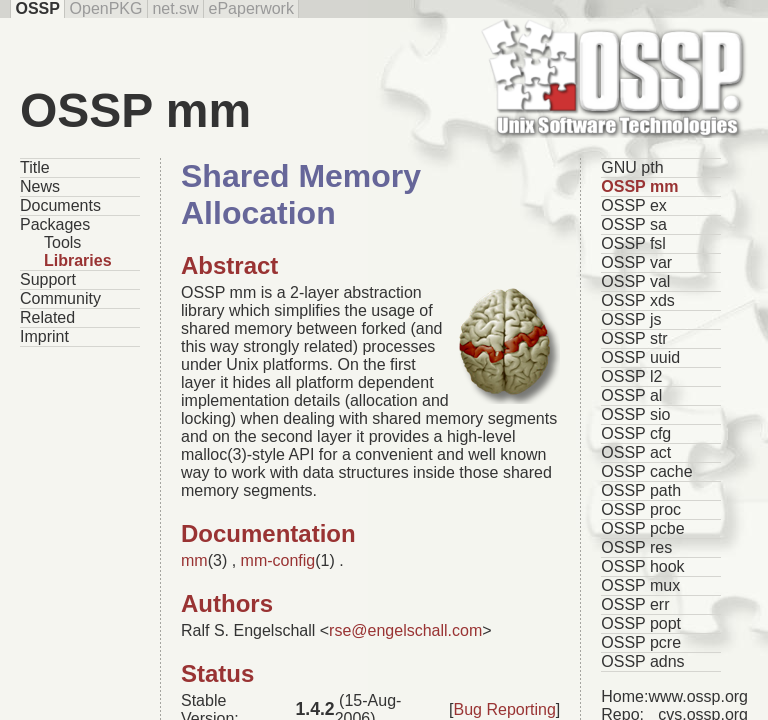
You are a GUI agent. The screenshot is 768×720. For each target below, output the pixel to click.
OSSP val (635, 281)
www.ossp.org (698, 696)
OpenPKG (106, 8)
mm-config (278, 560)
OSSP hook (642, 566)
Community (60, 298)
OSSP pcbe (642, 528)
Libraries (78, 260)
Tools (62, 242)
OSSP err (635, 604)
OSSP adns (642, 661)
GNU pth (632, 167)
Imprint (44, 336)
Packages (55, 224)
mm (194, 560)
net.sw (175, 8)
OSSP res (636, 547)
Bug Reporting (505, 709)
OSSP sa (634, 224)
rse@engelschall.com (405, 630)
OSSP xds (638, 300)
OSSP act (636, 452)
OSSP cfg (636, 433)
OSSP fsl (633, 243)
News (40, 186)
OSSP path (641, 490)
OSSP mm (639, 186)
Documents (60, 205)
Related (47, 317)
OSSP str (634, 338)
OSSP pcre (641, 642)
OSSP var (636, 262)
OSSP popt (641, 623)
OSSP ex (634, 205)
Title (35, 167)
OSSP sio (635, 414)
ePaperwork (251, 8)
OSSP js (631, 319)
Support (48, 279)
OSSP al (631, 395)
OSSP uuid (640, 357)
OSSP (37, 8)
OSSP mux (640, 585)
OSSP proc (641, 509)
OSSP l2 (631, 376)
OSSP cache (646, 471)
